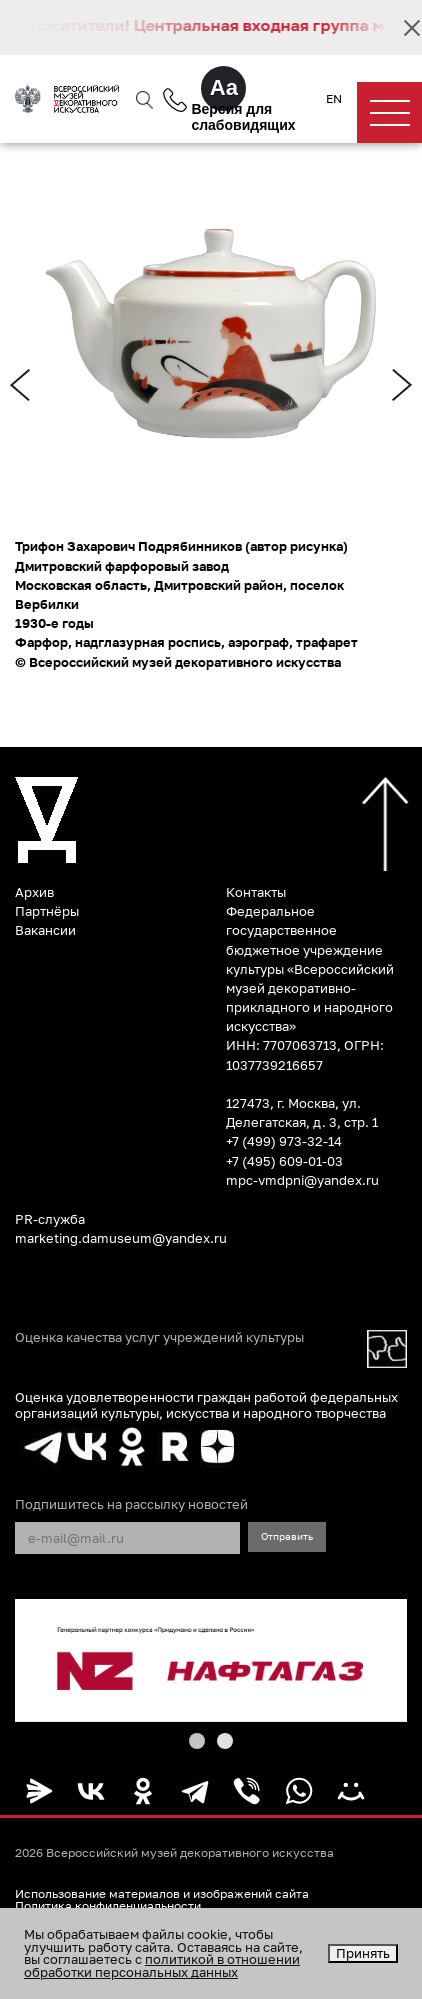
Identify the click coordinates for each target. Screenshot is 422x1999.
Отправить (287, 1536)
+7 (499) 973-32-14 (284, 1141)
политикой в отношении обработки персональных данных (162, 1965)
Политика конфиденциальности (108, 1906)
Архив (34, 892)
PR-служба (50, 1219)
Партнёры (47, 911)
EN (334, 99)
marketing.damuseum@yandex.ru (121, 1238)
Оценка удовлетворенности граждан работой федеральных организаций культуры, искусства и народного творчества (206, 1404)
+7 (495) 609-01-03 (284, 1161)
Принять (363, 1953)
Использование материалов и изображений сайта (162, 1894)
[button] (197, 1741)
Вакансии (45, 930)
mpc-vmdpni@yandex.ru (302, 1180)
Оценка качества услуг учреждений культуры (159, 1337)
